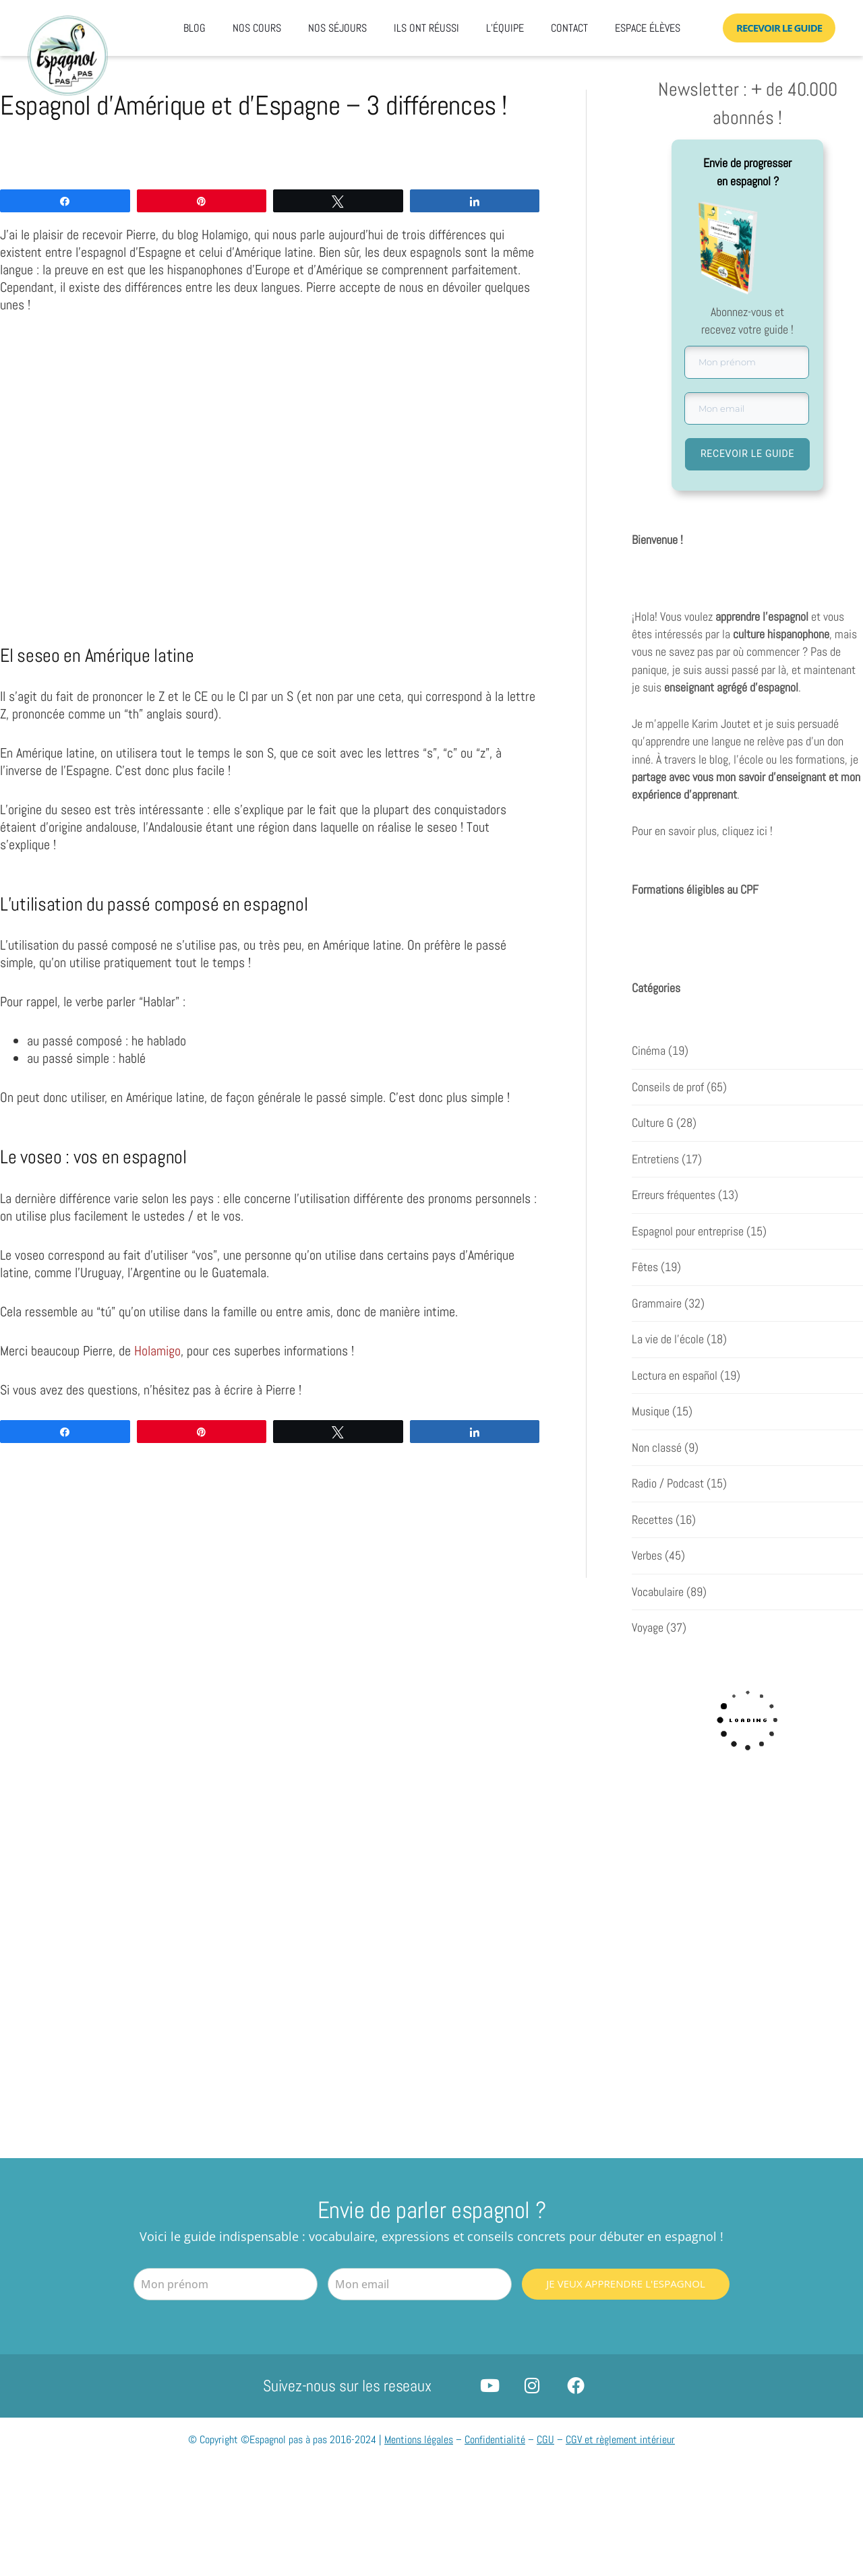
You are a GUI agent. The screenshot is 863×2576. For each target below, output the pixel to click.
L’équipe (505, 28)
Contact (569, 28)
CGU (545, 2439)
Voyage (647, 1627)
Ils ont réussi (426, 28)
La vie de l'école (668, 1339)
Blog (194, 28)
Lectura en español (674, 1375)
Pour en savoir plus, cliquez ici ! (702, 831)
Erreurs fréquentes (673, 1195)
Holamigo (157, 1350)
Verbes (647, 1555)
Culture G (653, 1122)
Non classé (657, 1447)
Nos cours (257, 28)
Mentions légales (418, 2439)
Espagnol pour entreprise (688, 1231)
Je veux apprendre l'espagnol (625, 2283)
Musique (650, 1411)
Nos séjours (337, 28)
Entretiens (655, 1159)
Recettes (652, 1519)
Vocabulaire (658, 1592)
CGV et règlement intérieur (620, 2439)
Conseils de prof (668, 1087)
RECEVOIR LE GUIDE (747, 453)
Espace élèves (647, 28)
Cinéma (648, 1050)
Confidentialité (495, 2439)
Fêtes (645, 1267)
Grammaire (657, 1303)
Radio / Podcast (668, 1483)
